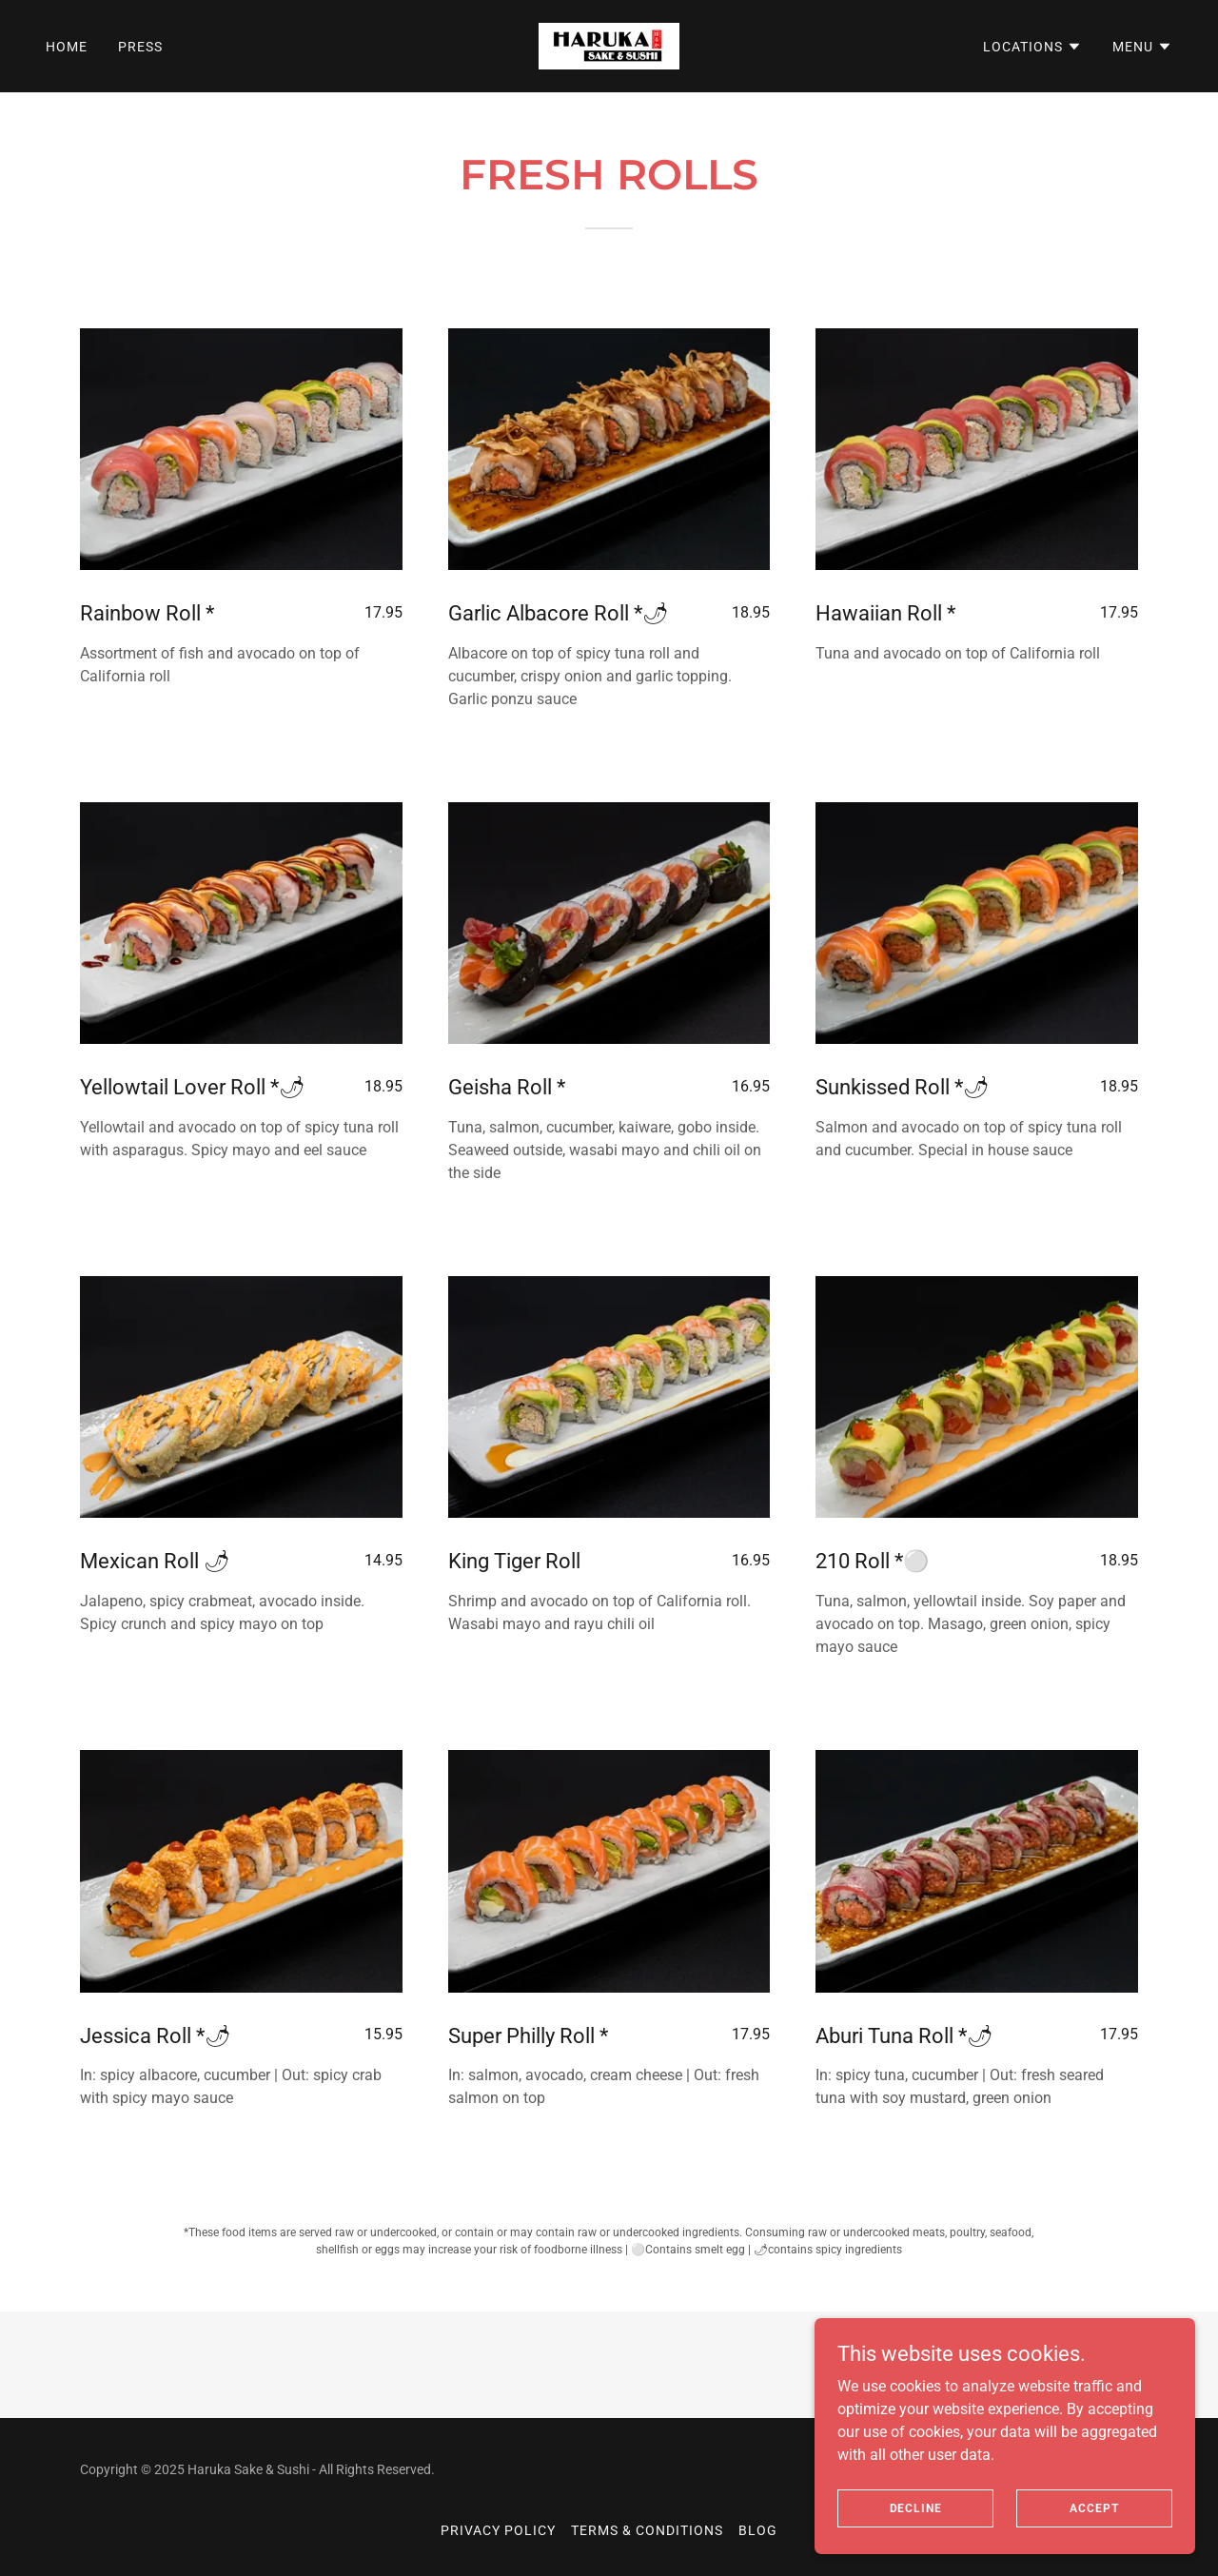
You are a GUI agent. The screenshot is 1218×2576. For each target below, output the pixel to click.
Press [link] (140, 46)
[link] (609, 45)
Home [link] (67, 46)
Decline (916, 2507)
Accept (1094, 2507)
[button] (1032, 46)
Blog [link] (757, 2530)
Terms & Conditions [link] (647, 2530)
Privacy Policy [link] (498, 2530)
